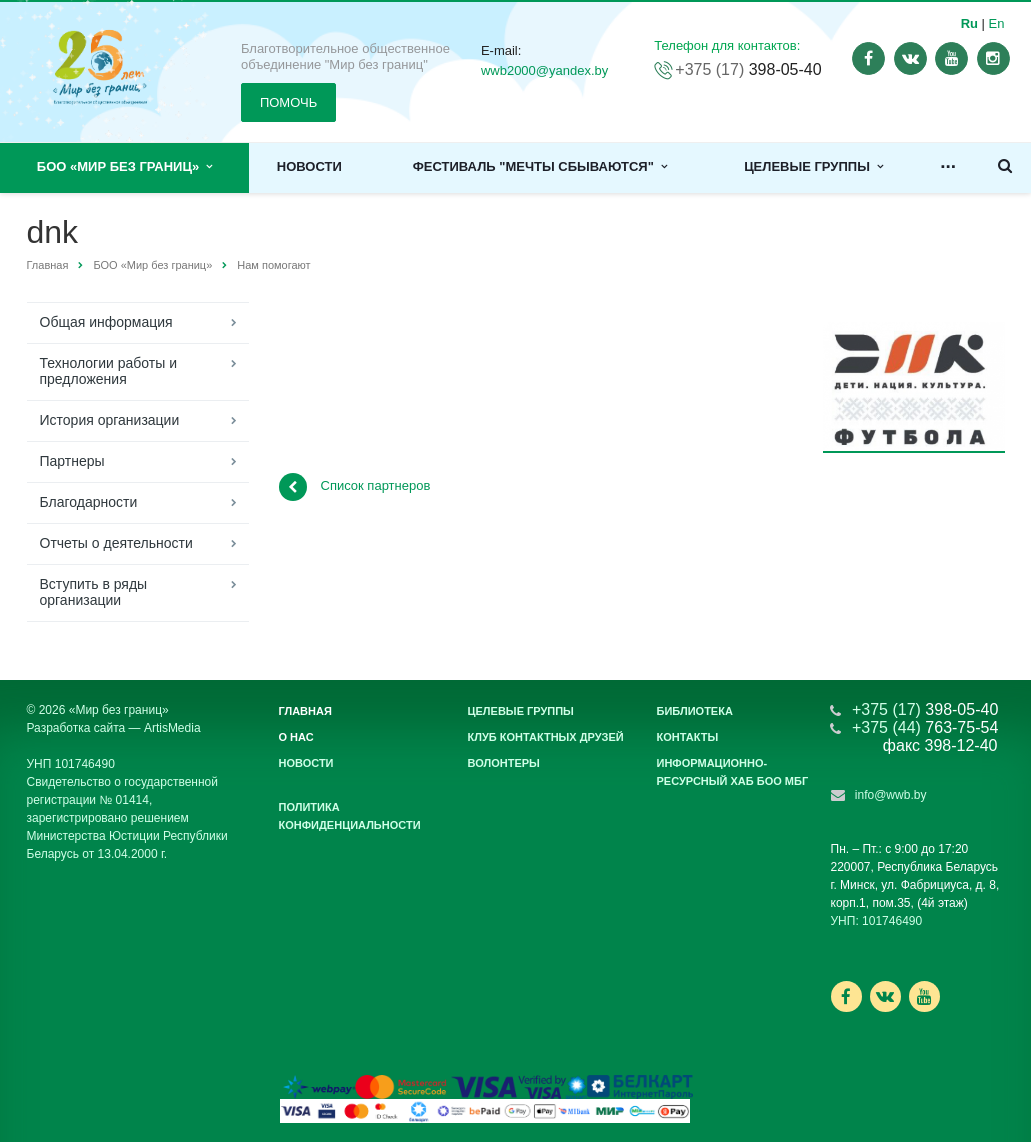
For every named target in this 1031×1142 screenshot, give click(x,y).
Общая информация (106, 322)
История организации (110, 420)
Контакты (688, 737)
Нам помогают (273, 265)
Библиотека (695, 711)
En (997, 23)
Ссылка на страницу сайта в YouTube (924, 996)
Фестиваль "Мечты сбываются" (540, 166)
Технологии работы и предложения (108, 371)
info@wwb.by (891, 795)
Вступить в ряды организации (94, 592)
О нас (296, 737)
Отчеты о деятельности (116, 543)
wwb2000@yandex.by (544, 70)
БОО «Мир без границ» (125, 166)
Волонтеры (504, 763)
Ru (969, 23)
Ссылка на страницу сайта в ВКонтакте (885, 995)
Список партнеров (355, 487)
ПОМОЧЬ (288, 102)
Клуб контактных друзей (546, 737)
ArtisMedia (172, 728)
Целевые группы (813, 166)
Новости (309, 166)
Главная (48, 265)
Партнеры (72, 461)
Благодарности (89, 502)
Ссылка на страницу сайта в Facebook (846, 996)
